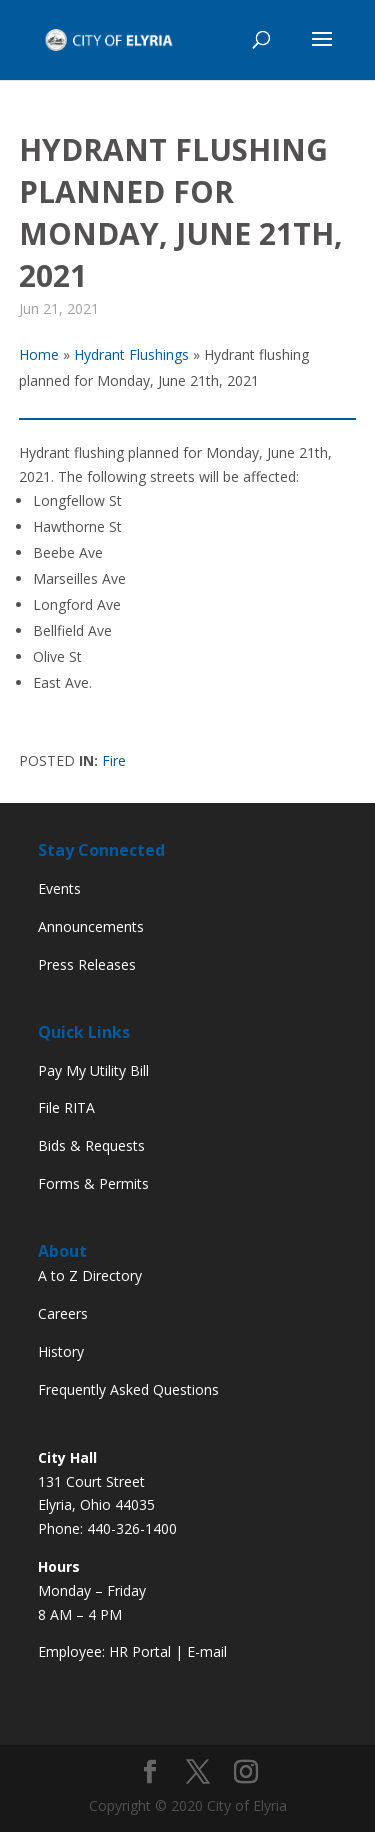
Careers (63, 1313)
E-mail (207, 1651)
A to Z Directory (90, 1275)
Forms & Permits (93, 1183)
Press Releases (87, 964)
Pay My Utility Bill (93, 1070)
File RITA (66, 1107)
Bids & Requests (91, 1145)
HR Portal (140, 1651)
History (61, 1351)
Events (59, 888)
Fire (114, 760)
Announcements (91, 926)
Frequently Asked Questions (128, 1389)
